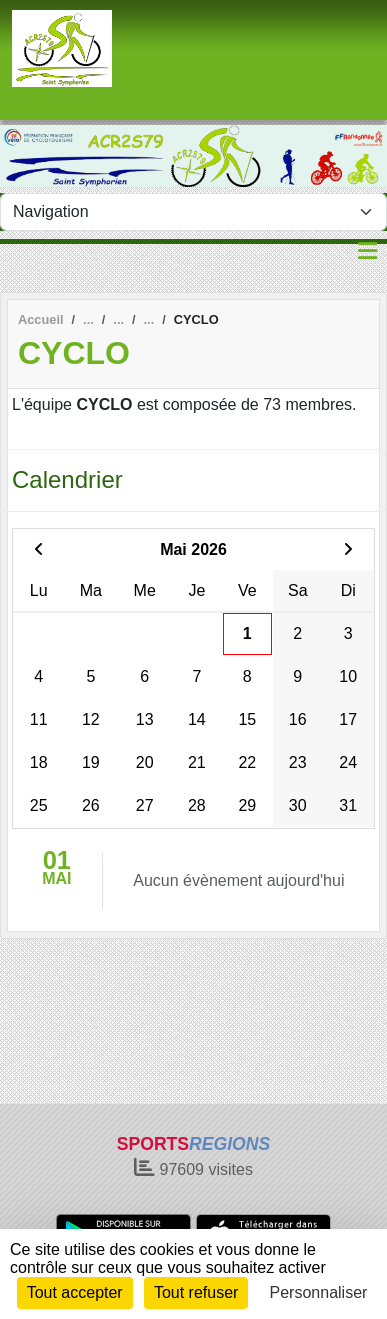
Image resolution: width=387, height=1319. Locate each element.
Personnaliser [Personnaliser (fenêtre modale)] (319, 1292)
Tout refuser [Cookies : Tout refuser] (196, 1292)
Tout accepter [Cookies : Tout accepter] (75, 1292)
